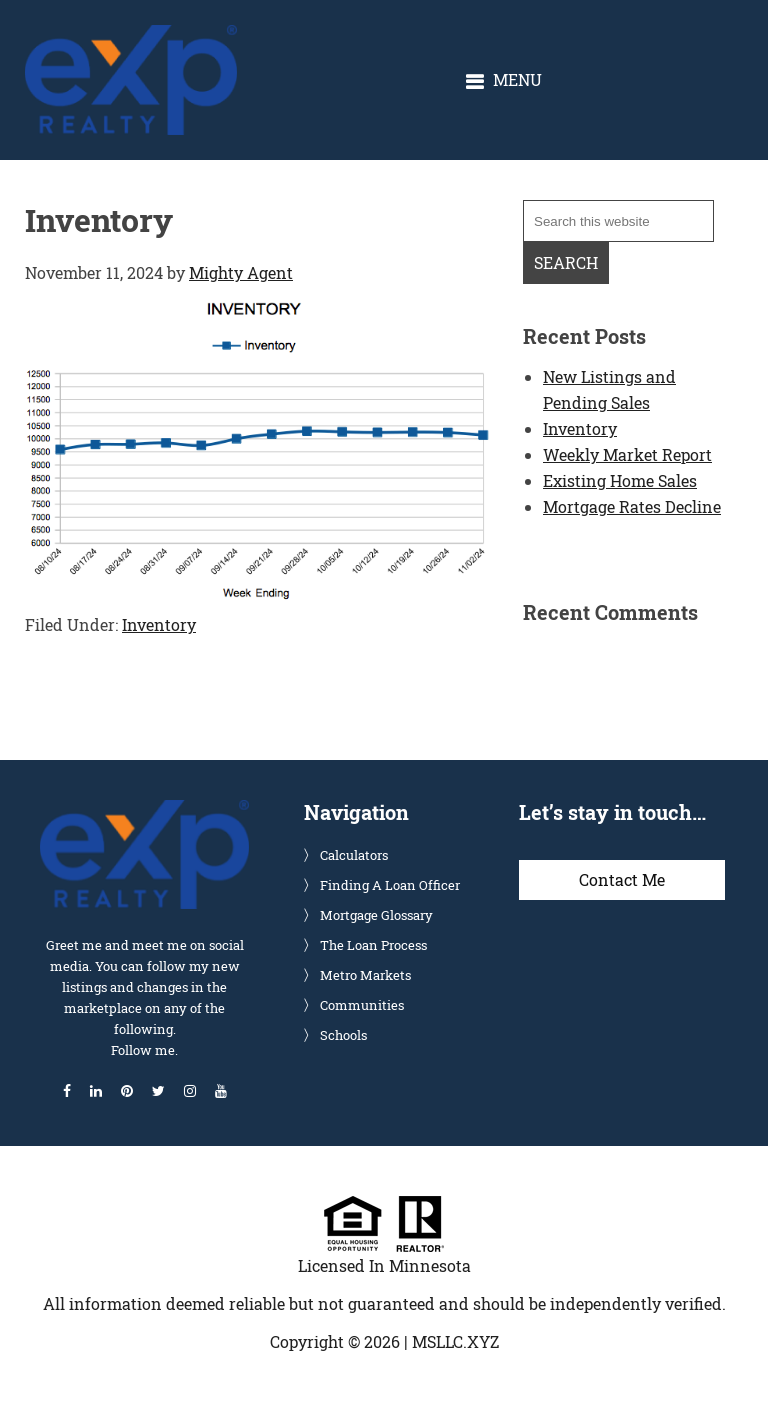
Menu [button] (517, 79)
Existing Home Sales (620, 480)
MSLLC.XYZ (455, 1341)
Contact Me (622, 879)
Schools (343, 1035)
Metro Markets (365, 975)
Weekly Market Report (627, 454)
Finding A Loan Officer (390, 885)
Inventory (159, 624)
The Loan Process (373, 945)
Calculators (354, 855)
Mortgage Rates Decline (632, 506)
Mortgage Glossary (376, 915)
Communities (362, 1005)
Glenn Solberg (131, 35)
